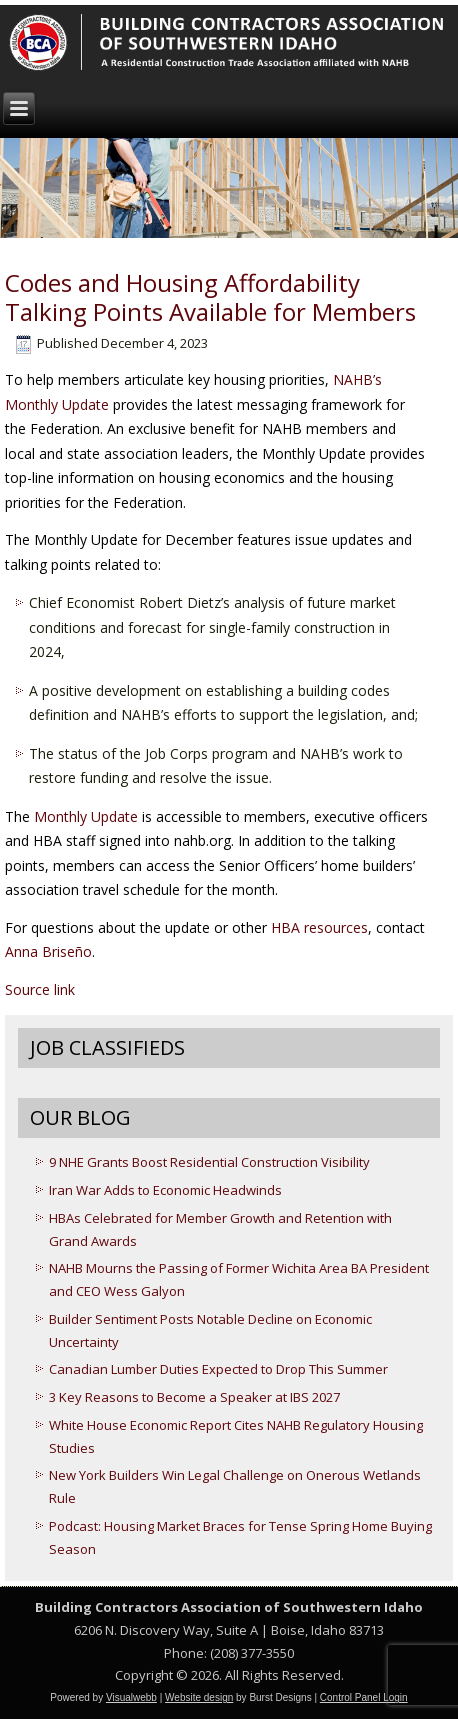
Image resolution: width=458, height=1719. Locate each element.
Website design (199, 1697)
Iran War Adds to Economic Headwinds (165, 1190)
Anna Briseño (48, 951)
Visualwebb (131, 1697)
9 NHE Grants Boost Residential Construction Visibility (209, 1162)
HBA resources (319, 927)
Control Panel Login (364, 1697)
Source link (40, 989)
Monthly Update (86, 816)
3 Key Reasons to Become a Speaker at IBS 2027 (194, 1397)
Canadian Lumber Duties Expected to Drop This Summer (218, 1369)
